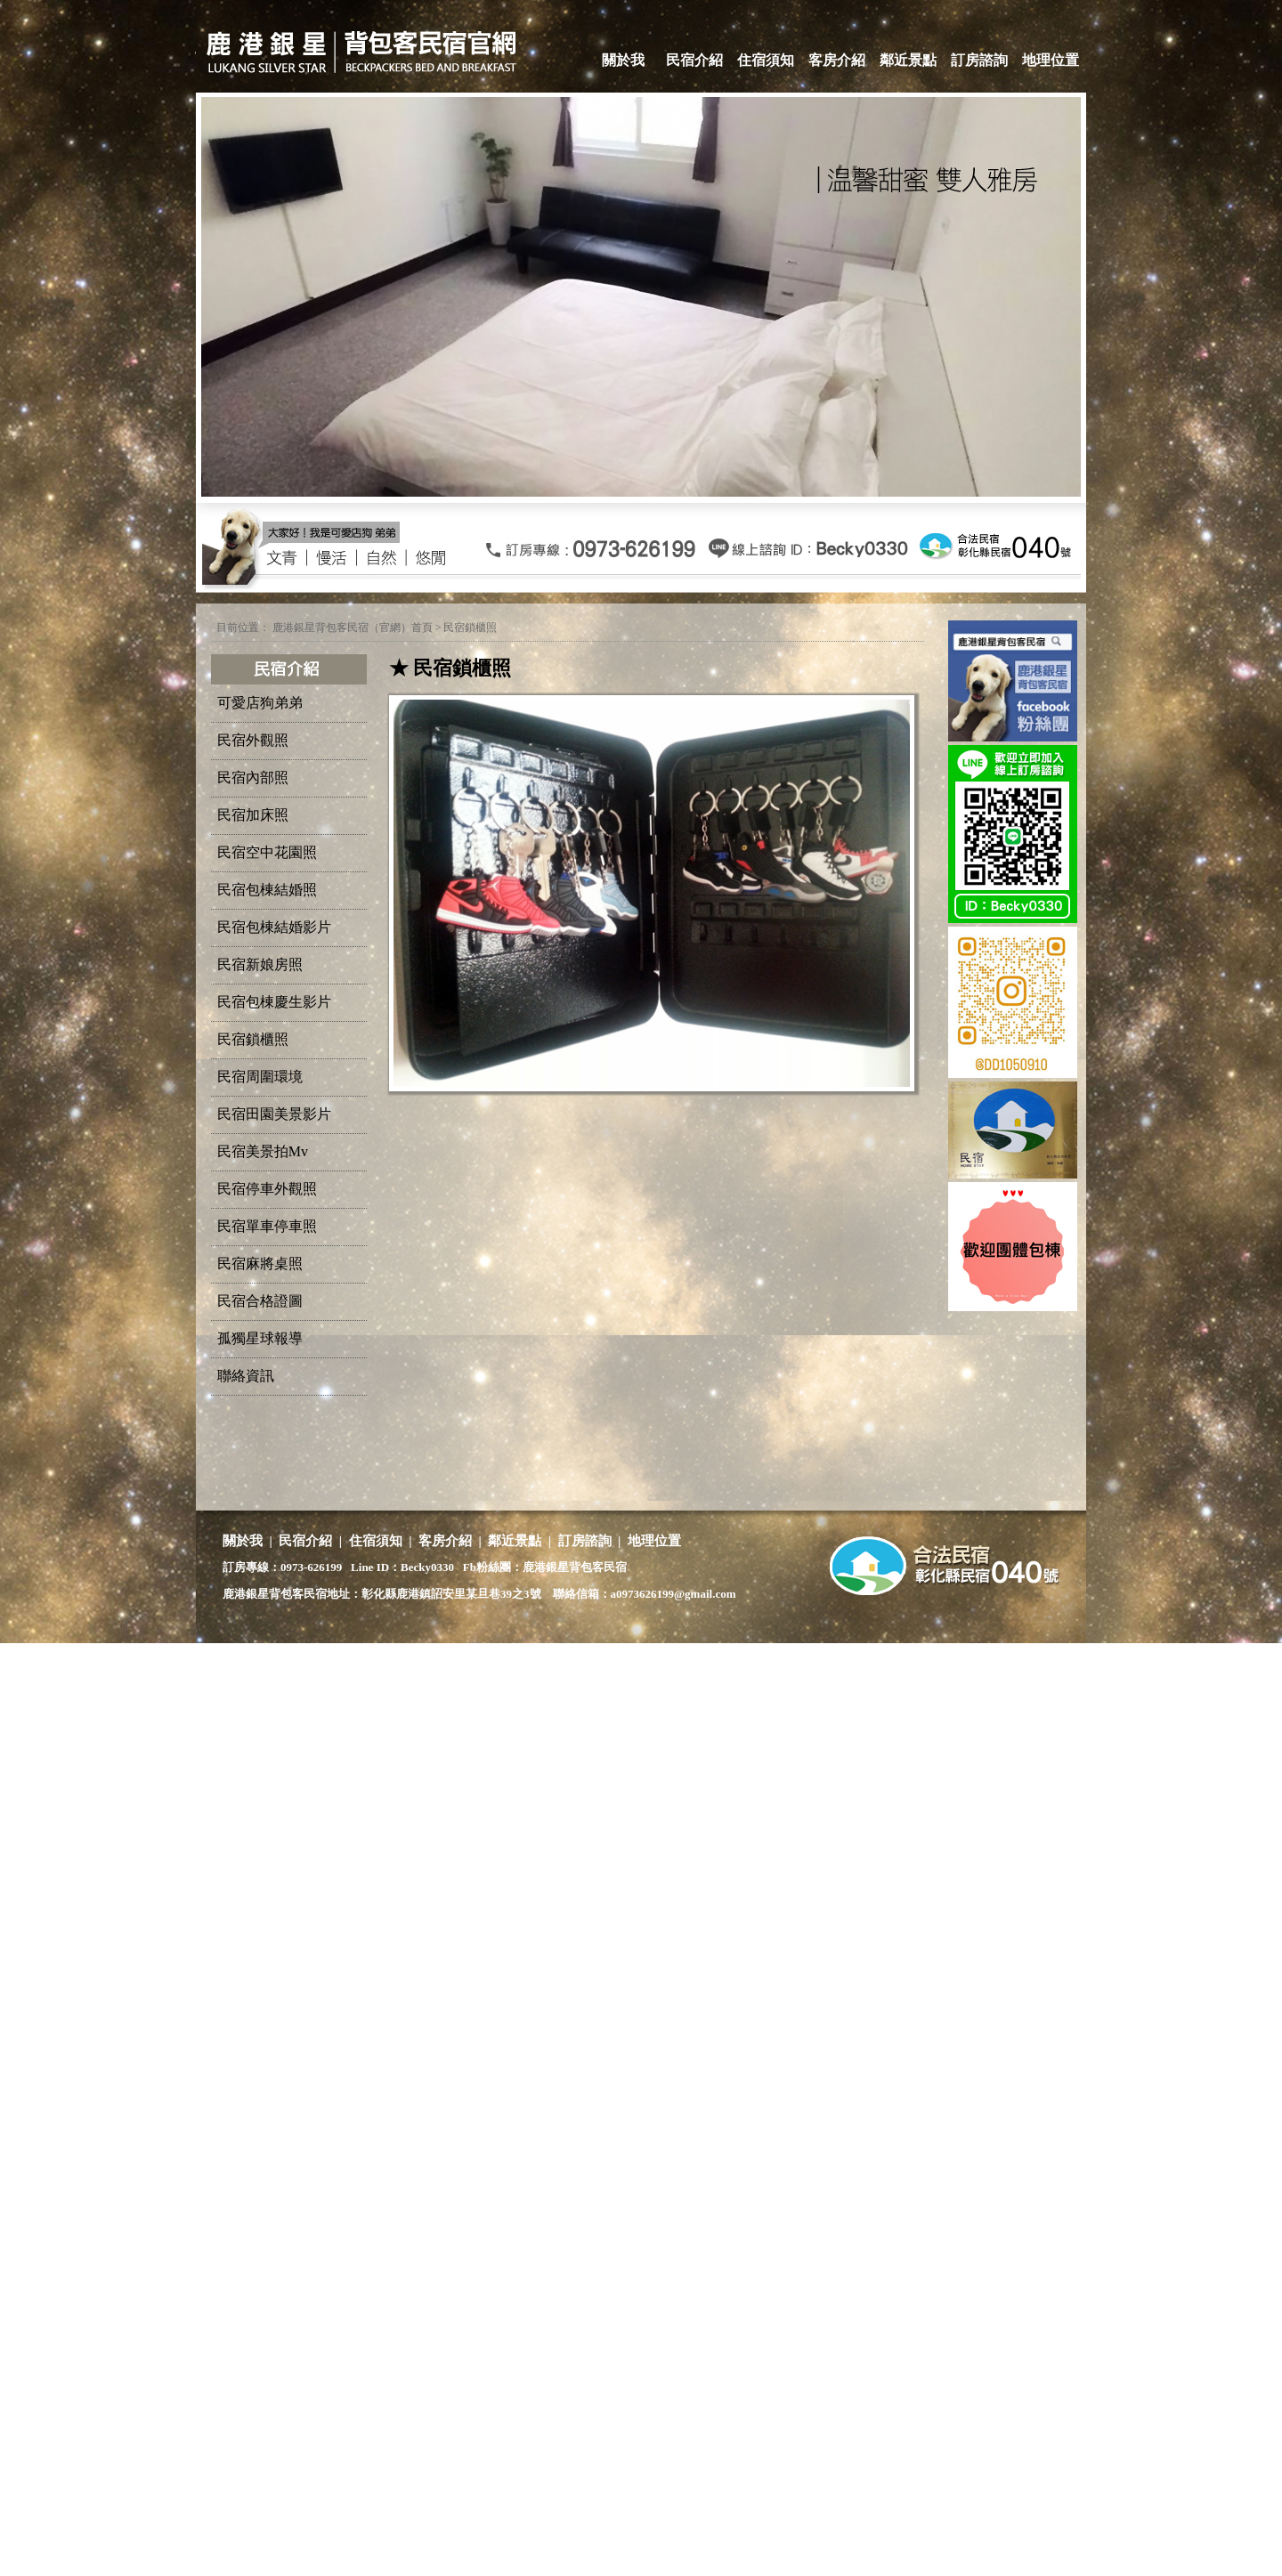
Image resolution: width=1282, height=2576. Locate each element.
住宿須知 (765, 60)
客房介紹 (836, 60)
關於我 (623, 60)
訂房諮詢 (979, 60)
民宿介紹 (694, 60)
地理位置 (1050, 60)
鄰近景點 (908, 60)
